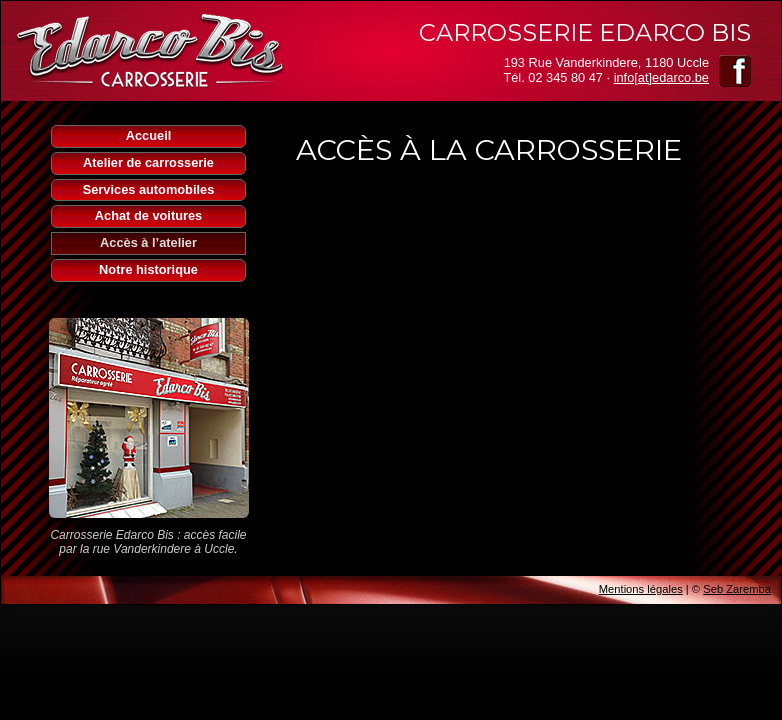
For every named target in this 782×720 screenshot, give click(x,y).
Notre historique (148, 269)
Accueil (149, 135)
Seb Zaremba (737, 589)
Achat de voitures (148, 215)
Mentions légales (641, 589)
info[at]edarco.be (661, 77)
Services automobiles (149, 189)
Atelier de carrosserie (148, 162)
